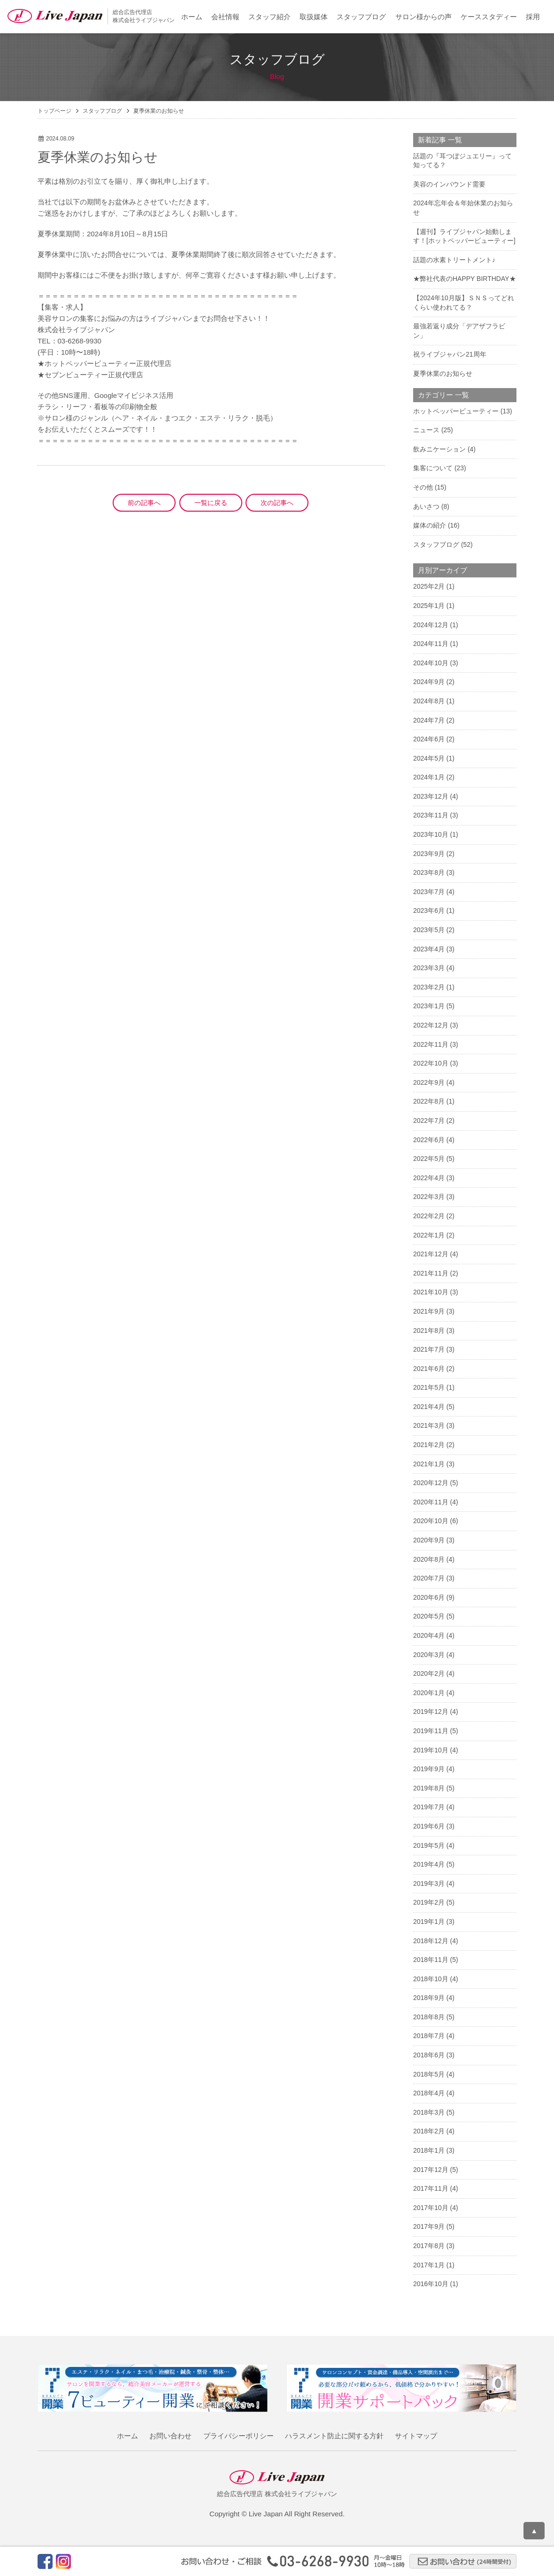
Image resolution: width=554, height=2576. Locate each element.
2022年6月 (429, 1140)
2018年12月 (430, 1941)
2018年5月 (429, 2074)
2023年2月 (429, 987)
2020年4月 (429, 1635)
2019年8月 (429, 1788)
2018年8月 (429, 2017)
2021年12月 (430, 1254)
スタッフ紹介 (269, 17)
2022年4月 (429, 1178)
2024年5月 (429, 758)
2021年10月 (430, 1292)
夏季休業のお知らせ (442, 373)
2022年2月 (429, 1216)
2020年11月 (430, 1502)
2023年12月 (430, 796)
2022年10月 (430, 1063)
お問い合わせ (170, 2436)
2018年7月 (429, 2035)
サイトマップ (416, 2436)
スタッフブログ (361, 17)
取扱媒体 (314, 17)
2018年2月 (429, 2131)
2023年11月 (430, 815)
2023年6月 (429, 910)
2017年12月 (430, 2169)
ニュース (426, 430)
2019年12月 (430, 1711)
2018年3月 (429, 2112)
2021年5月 (429, 1387)
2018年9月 (429, 1997)
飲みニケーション (439, 449)
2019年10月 (430, 1750)
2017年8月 (429, 2245)
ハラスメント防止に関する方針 (334, 2436)
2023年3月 (429, 968)
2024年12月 (430, 625)
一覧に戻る (210, 502)
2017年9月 (429, 2226)
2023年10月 (430, 834)
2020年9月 (429, 1540)
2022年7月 (429, 1120)
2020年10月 (430, 1521)
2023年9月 (429, 853)
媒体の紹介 (429, 525)
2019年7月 (429, 1807)
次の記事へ (277, 502)
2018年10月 (430, 1979)
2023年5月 (429, 930)
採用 (533, 17)
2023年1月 (429, 1006)
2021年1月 (429, 1464)
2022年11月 (430, 1044)
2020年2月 (429, 1673)
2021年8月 (429, 1330)
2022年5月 (429, 1158)
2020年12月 (430, 1482)
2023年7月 (429, 891)
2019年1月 (429, 1921)
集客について (433, 468)
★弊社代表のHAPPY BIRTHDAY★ (464, 278)
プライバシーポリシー (238, 2436)
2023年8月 (429, 872)
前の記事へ (144, 502)
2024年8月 (429, 701)
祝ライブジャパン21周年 (449, 354)
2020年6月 (429, 1597)
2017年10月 (430, 2207)
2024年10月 (430, 663)
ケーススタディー (489, 17)
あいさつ (426, 506)
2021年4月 (429, 1406)
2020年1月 (429, 1693)
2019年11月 (430, 1731)
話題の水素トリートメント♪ (454, 260)
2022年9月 (429, 1082)
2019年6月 (429, 1826)
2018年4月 (429, 2093)
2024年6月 (429, 739)
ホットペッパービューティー (456, 411)
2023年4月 (429, 949)
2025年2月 (429, 586)
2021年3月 (429, 1425)
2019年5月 (429, 1845)
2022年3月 (429, 1196)
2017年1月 (429, 2265)
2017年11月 (430, 2188)
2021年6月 (429, 1368)
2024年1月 (429, 777)
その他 (423, 487)
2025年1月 (429, 605)
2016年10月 (430, 2284)
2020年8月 (429, 1559)
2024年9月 (429, 681)
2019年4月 (429, 1864)
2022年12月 (430, 1025)
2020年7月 (429, 1578)
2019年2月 (429, 1902)
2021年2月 (429, 1444)
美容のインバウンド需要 (449, 184)
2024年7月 (429, 720)
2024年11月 (430, 643)
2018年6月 (429, 2055)
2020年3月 (429, 1654)
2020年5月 (429, 1616)
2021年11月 (430, 1273)
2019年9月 (429, 1769)
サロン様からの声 (423, 17)
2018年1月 (429, 2150)
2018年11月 (430, 1959)
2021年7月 (429, 1349)
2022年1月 (429, 1235)
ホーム (191, 17)
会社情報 (225, 17)
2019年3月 (429, 1883)
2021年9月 (429, 1311)
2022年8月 (429, 1101)
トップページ (54, 111)
